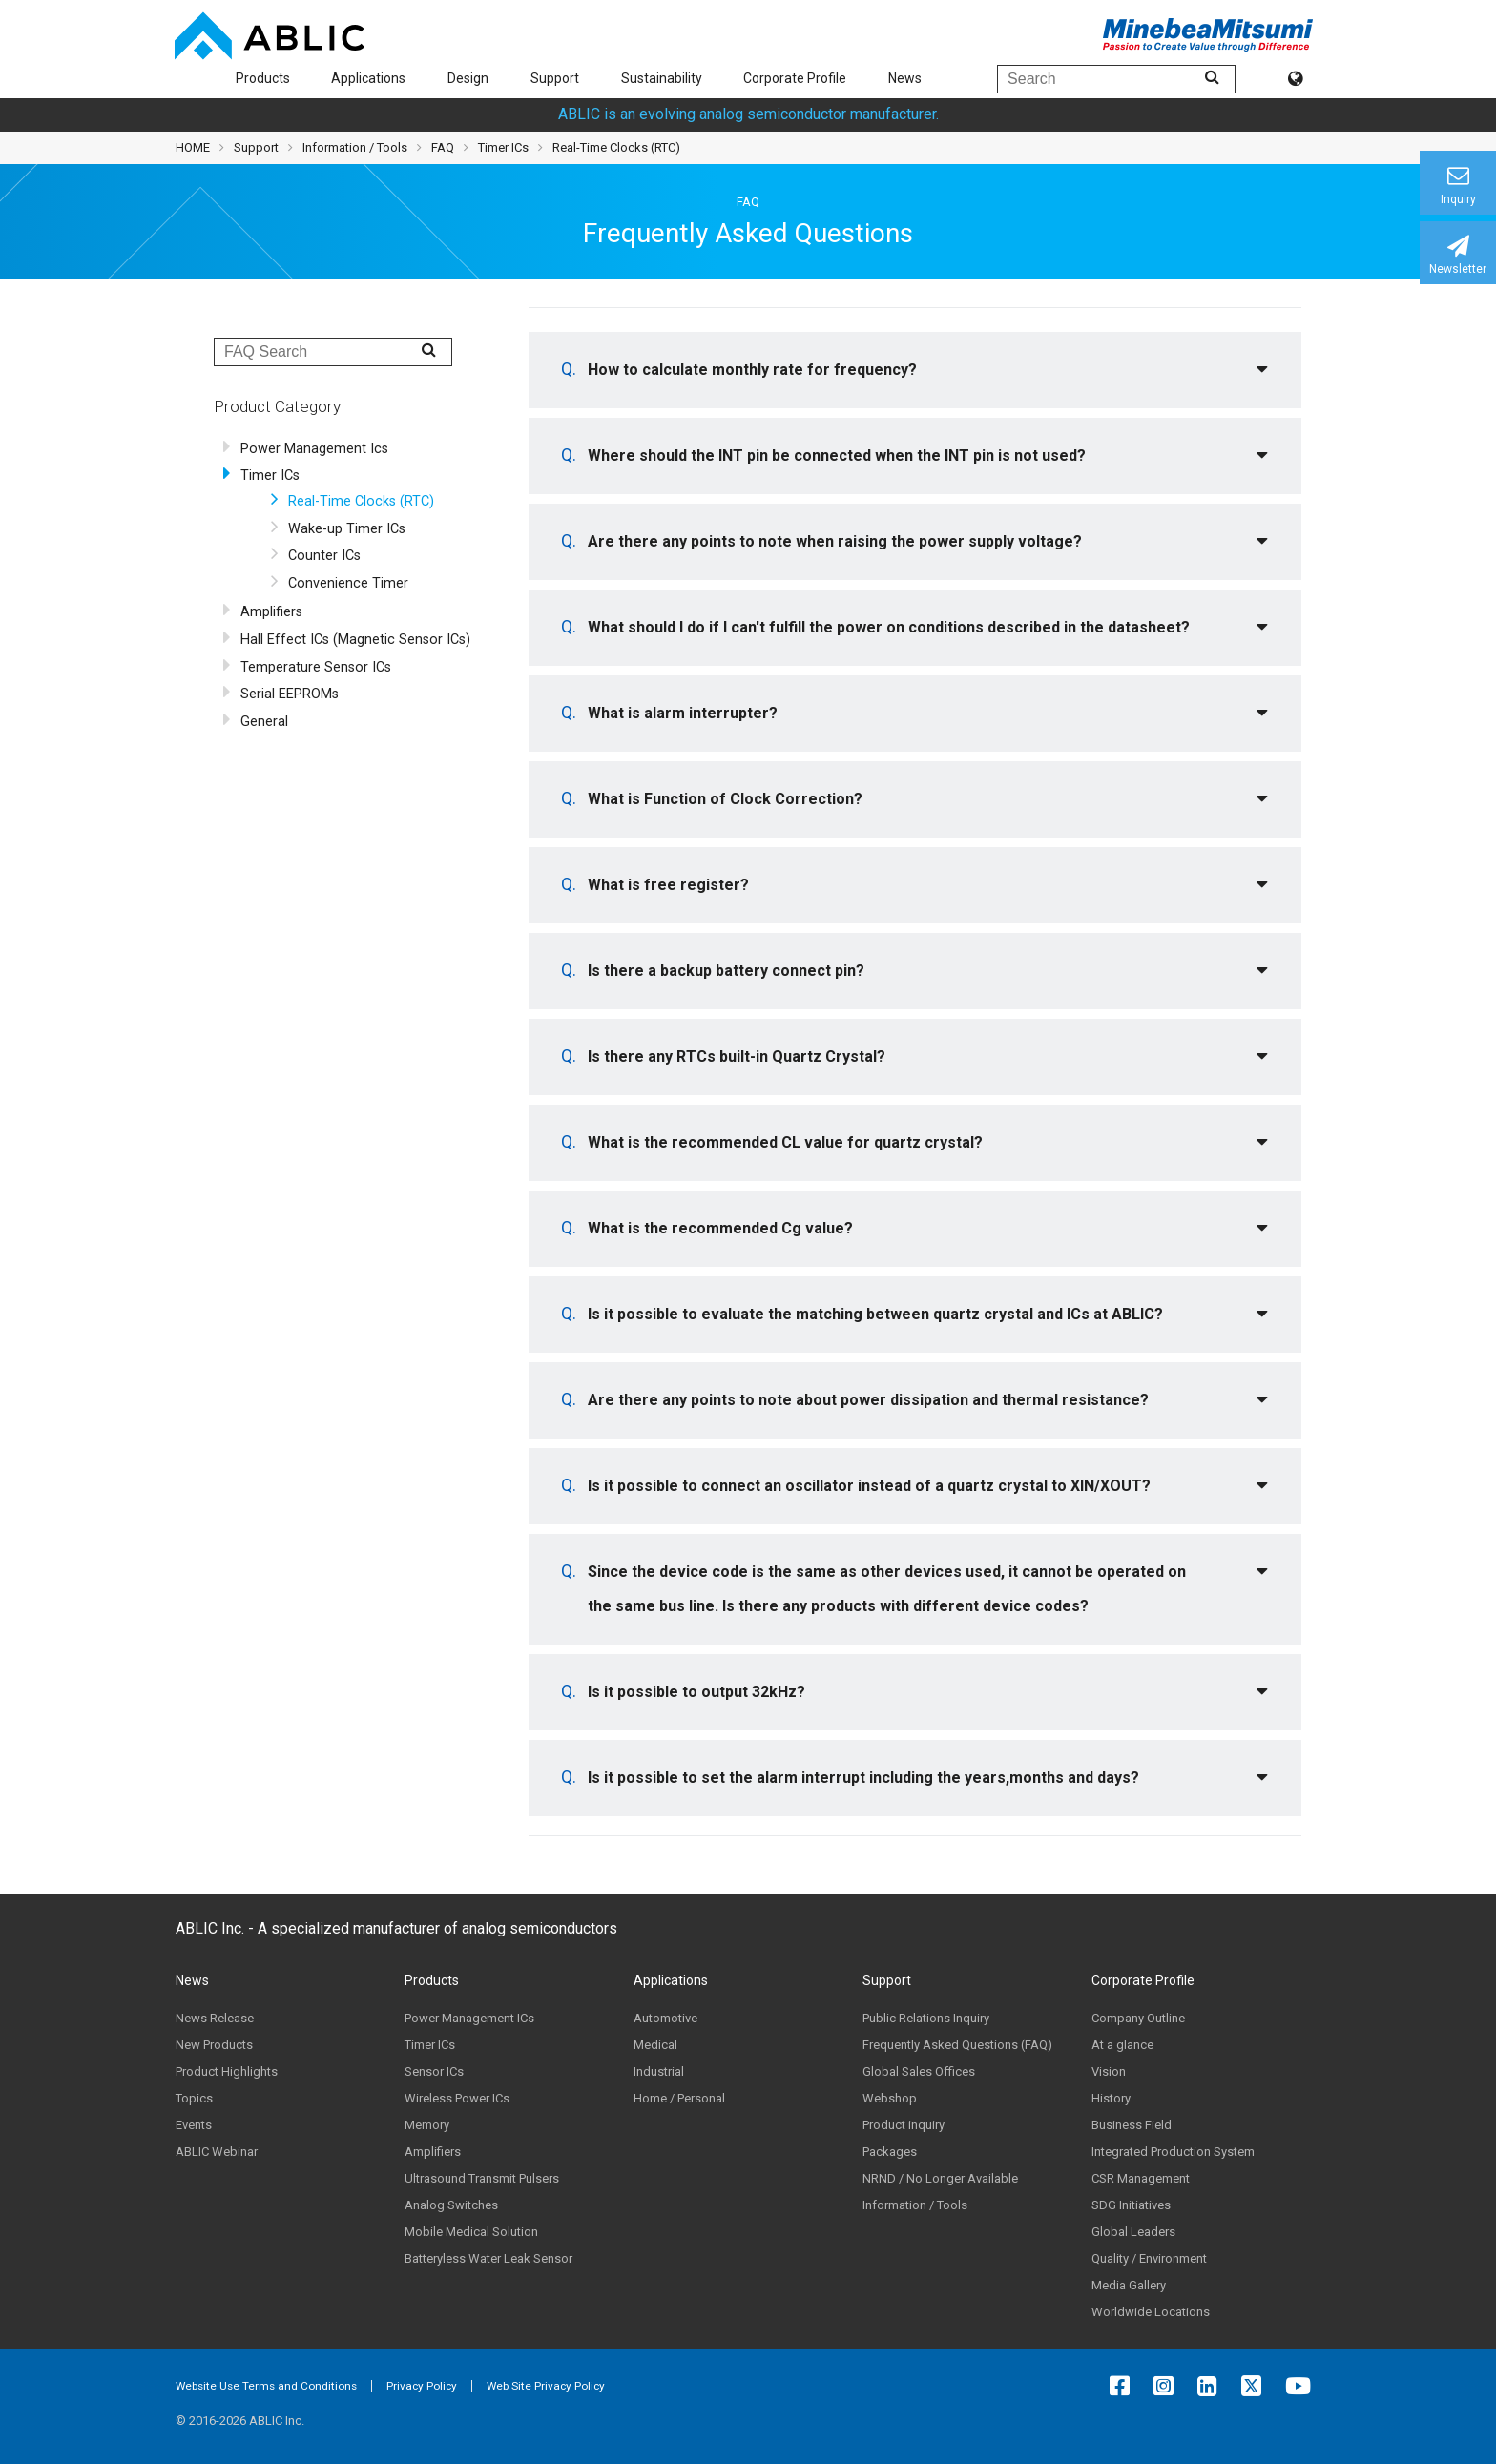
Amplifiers (271, 612)
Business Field (1131, 2125)
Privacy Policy (421, 2385)
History (1111, 2098)
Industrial (659, 2071)
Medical (655, 2045)
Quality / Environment (1149, 2258)
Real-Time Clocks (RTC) (361, 501)
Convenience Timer (348, 583)
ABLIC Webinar (217, 2151)
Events (194, 2125)
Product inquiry (903, 2125)
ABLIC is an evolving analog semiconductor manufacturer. (748, 114)
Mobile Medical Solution (471, 2232)
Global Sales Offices (918, 2071)
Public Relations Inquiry (925, 2018)
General (264, 722)
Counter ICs (324, 556)
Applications (368, 78)
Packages (889, 2151)
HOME (193, 147)
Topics (194, 2098)
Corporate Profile (794, 78)
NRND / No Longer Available (940, 2178)
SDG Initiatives (1131, 2205)
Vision (1108, 2071)
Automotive (665, 2018)
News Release (215, 2018)
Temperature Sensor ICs (315, 667)
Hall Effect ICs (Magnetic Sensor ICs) (355, 640)
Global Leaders (1133, 2232)
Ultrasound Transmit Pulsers (482, 2178)
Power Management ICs (469, 2018)
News (905, 78)
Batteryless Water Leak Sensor (488, 2258)
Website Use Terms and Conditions (266, 2385)
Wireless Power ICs (457, 2098)
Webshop (889, 2098)
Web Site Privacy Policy (546, 2385)
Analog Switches (451, 2205)
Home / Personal (679, 2098)
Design (467, 78)
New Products (214, 2045)
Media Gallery (1128, 2285)
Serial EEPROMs (289, 694)
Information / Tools (354, 147)
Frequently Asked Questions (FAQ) (957, 2045)
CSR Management (1140, 2178)
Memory (427, 2125)
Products (263, 78)
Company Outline (1138, 2018)
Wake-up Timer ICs (346, 529)
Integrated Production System (1173, 2151)
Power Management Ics (314, 449)
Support (554, 78)
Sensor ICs (434, 2071)
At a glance (1122, 2045)
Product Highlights (227, 2071)
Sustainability (661, 78)
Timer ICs (270, 475)
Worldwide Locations (1150, 2312)
